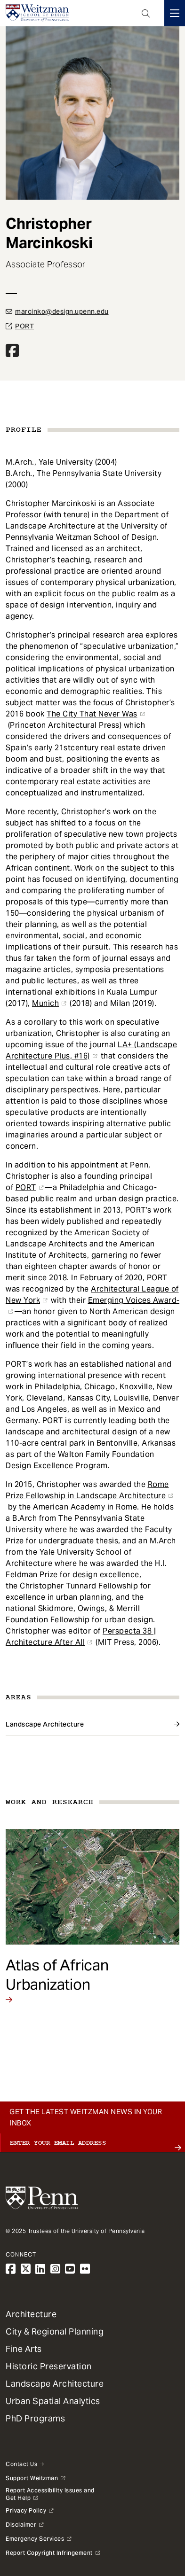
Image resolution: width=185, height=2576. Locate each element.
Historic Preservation (49, 2366)
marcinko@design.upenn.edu (62, 311)
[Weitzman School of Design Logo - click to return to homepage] (37, 13)
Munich (45, 1003)
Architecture (31, 2314)
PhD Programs (35, 2418)
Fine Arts (24, 2348)
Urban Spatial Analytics (53, 2401)
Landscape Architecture (45, 1724)
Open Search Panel (146, 13)
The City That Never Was (92, 714)
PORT (24, 326)
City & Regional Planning (55, 2331)
